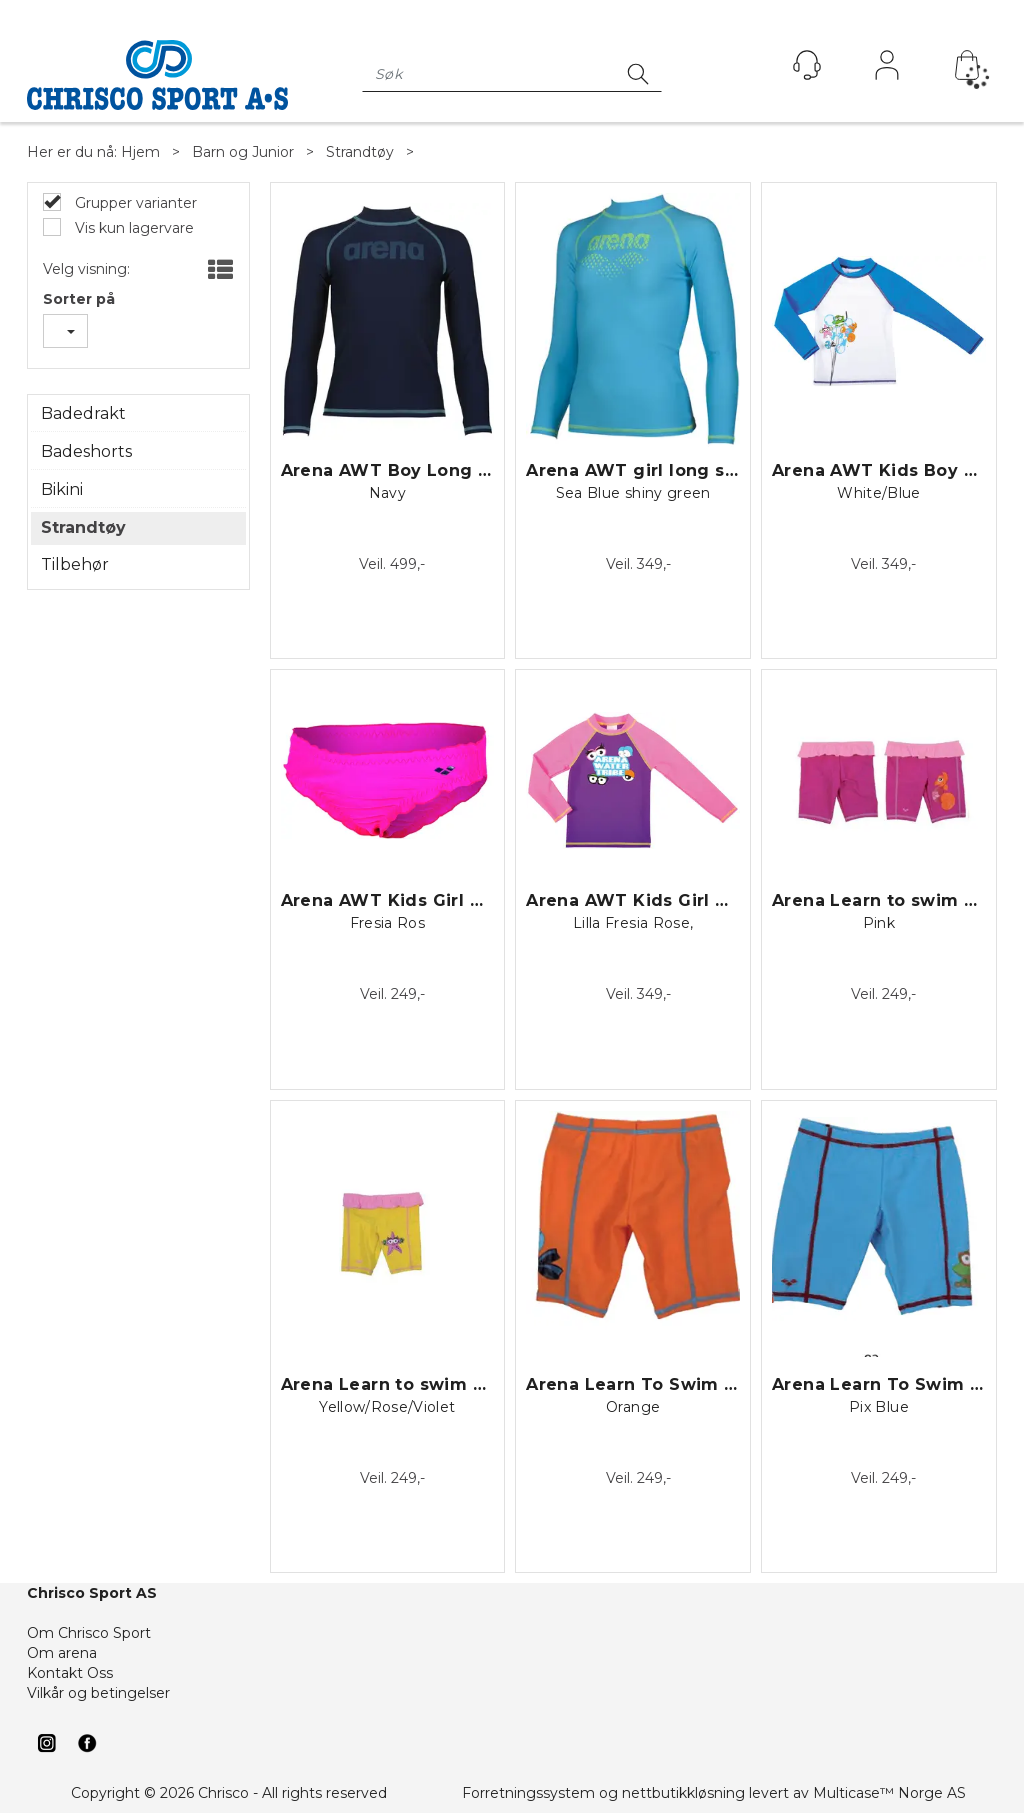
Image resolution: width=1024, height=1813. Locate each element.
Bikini (62, 489)
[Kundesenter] (807, 65)
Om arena (62, 1653)
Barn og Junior (243, 152)
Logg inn (887, 70)
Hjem (140, 152)
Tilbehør (75, 564)
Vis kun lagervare (132, 228)
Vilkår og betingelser (98, 1693)
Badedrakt (83, 413)
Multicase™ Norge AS (889, 1793)
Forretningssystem (528, 1793)
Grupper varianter (134, 203)
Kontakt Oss (70, 1673)
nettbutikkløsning (683, 1793)
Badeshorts (86, 451)
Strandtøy (360, 152)
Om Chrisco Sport (89, 1633)
